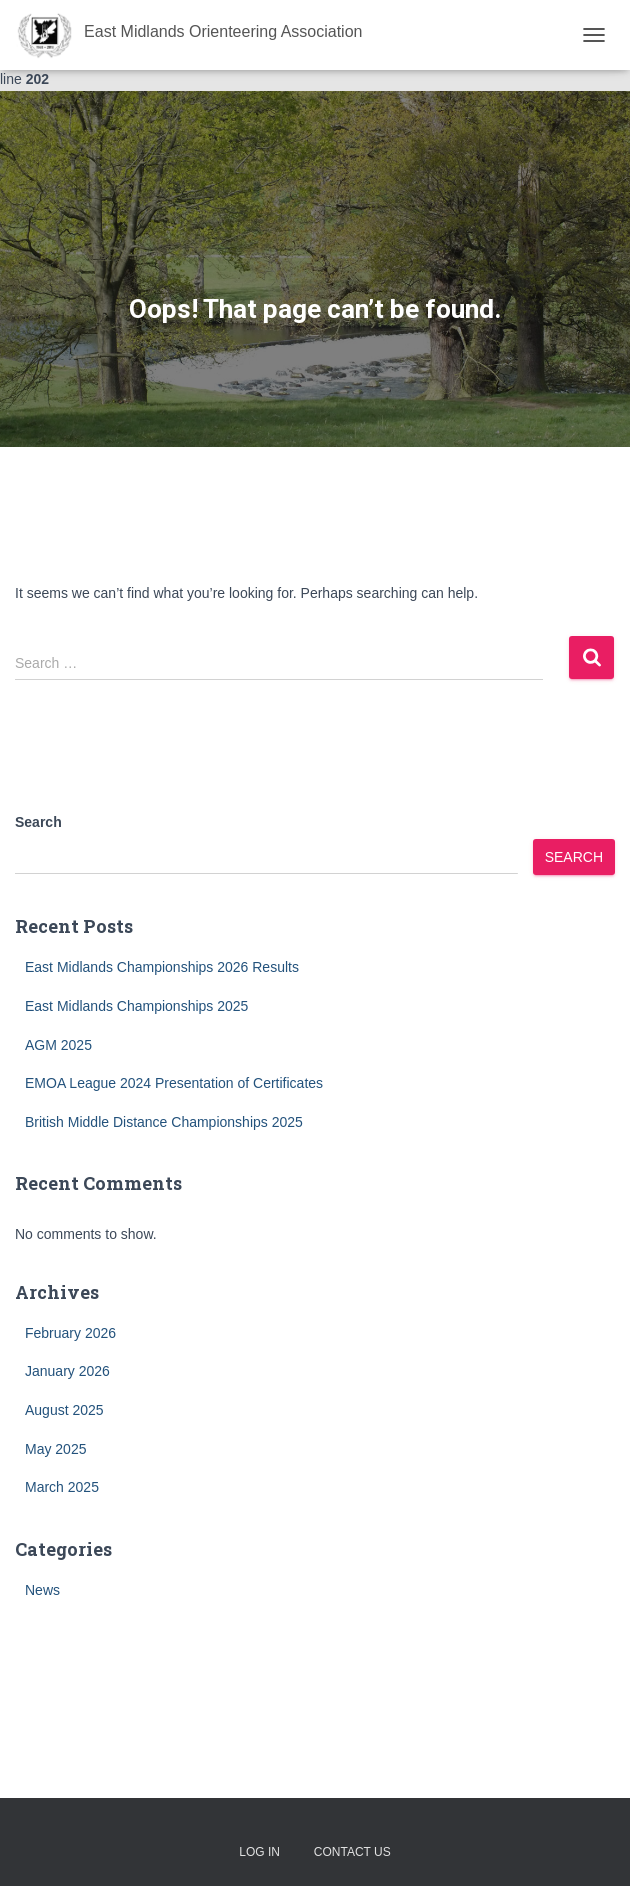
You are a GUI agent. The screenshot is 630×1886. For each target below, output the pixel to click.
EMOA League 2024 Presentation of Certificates (174, 1083)
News (42, 1590)
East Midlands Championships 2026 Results (162, 967)
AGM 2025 (58, 1045)
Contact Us (352, 1852)
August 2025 (64, 1410)
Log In (259, 1852)
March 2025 (62, 1487)
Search (38, 822)
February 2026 (70, 1333)
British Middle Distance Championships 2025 (164, 1122)
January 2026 (67, 1371)
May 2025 (55, 1449)
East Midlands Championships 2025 (136, 1006)
